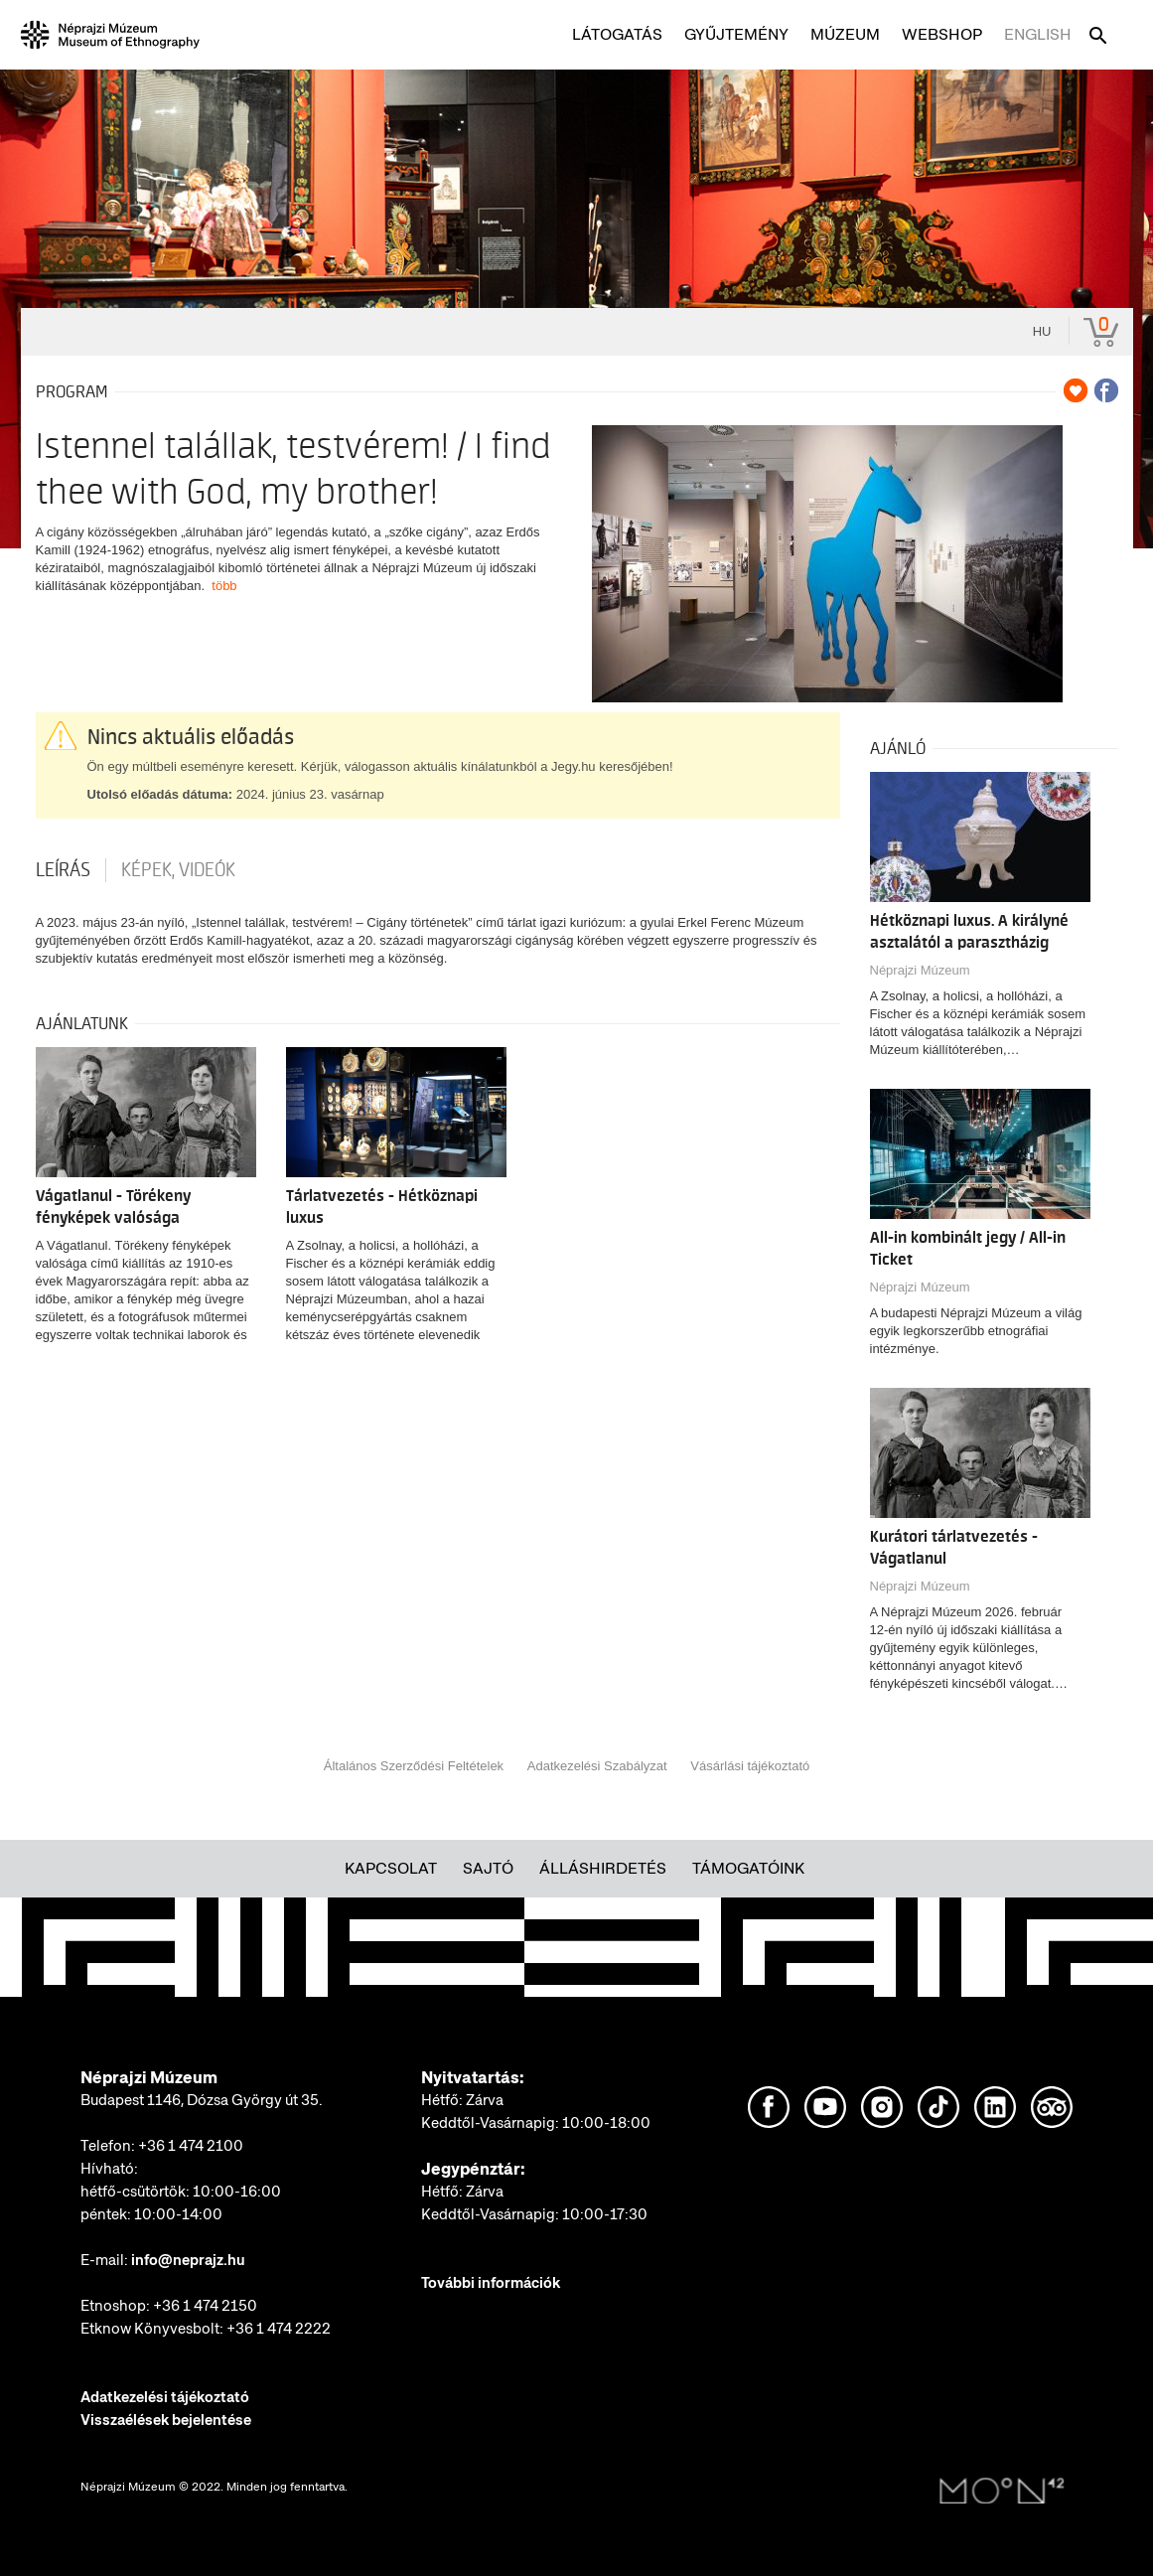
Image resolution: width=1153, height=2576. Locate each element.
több (224, 585)
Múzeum (845, 34)
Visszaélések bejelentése (165, 2420)
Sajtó (488, 1868)
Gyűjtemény (736, 34)
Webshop (942, 34)
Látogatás (617, 34)
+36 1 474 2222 (278, 2329)
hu (1042, 331)
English (1038, 34)
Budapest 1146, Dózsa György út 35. (201, 2100)
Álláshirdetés (602, 1868)
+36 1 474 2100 (190, 2146)
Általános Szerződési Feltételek (414, 1765)
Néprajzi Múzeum (920, 970)
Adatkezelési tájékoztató (164, 2397)
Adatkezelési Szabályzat (597, 1765)
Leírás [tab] (63, 870)
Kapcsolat (391, 1868)
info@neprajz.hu (188, 2260)
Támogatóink (748, 1868)
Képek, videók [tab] (178, 870)
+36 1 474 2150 (205, 2306)
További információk (490, 2283)
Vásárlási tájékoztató (749, 1765)
